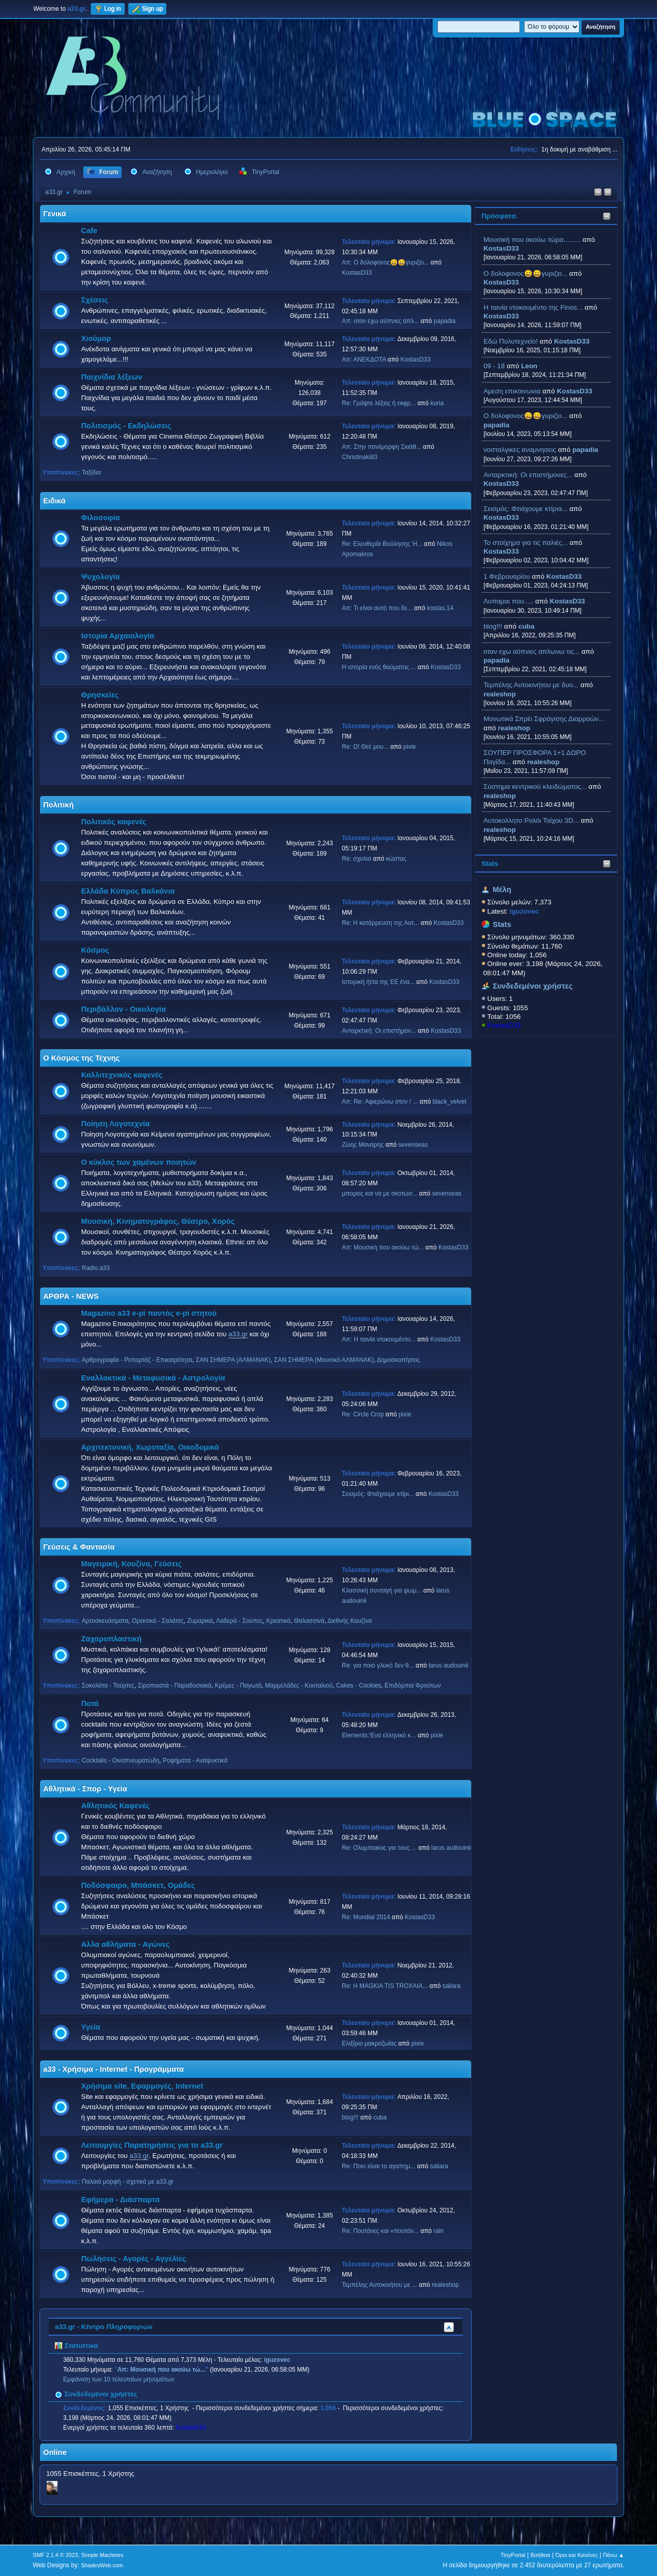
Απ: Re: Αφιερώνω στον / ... (380, 1101)
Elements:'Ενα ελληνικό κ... (379, 1735)
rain (439, 2230)
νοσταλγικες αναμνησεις (520, 449)
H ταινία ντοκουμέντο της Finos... (533, 307)
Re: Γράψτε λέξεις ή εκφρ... (379, 403)
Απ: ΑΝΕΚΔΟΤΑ (364, 359)
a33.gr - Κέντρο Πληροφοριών (103, 2327)
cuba (526, 626)
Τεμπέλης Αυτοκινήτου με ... (379, 2284)
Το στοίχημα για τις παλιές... (526, 542)
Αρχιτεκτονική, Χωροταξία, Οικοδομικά (150, 1447)
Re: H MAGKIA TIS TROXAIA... (385, 1986)
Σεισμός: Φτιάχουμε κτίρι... (378, 1494)
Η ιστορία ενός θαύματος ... (379, 667)
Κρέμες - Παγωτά (238, 1685)
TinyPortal (513, 2555)
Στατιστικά (76, 2346)
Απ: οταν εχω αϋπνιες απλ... (380, 321)
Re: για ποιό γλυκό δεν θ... (378, 1665)
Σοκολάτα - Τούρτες (108, 1685)
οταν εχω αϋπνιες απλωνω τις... (531, 651)
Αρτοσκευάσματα (105, 1620)
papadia (496, 425)
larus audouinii (448, 1665)
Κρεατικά (278, 1620)
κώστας (396, 858)
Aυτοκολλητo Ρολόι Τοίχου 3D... (531, 820)
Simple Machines (102, 2555)
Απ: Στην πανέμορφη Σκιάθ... (381, 446)
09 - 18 (494, 366)
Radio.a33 (96, 1268)
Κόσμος (95, 950)
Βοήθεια (540, 2555)
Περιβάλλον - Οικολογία (123, 1009)
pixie (409, 746)
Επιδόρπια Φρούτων (412, 1685)
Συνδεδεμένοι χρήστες (533, 986)
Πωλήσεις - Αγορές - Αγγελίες (133, 2259)
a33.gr (238, 1334)
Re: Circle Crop (363, 1414)
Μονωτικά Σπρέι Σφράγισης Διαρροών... (544, 719)
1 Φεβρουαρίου (507, 576)
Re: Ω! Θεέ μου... (365, 746)
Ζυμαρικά (200, 1620)
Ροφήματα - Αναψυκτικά (195, 1760)
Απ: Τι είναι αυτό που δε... (377, 608)
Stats (489, 863)
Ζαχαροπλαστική (111, 1639)
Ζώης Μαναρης (363, 1144)
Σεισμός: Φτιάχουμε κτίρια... (526, 509)
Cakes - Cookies (358, 1685)
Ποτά (90, 1703)
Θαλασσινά (309, 1620)
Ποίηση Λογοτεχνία (115, 1124)
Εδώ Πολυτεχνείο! (511, 341)
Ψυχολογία (100, 577)
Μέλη (502, 889)
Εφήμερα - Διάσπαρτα (120, 2199)
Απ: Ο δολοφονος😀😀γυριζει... (385, 262)
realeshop (500, 694)
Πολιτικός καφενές (113, 822)
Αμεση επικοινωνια (512, 391)
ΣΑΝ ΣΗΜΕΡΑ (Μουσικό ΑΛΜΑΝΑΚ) (324, 1359)
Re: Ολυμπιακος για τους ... (379, 1847)
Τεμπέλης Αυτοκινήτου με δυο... (531, 685)
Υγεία (90, 2027)
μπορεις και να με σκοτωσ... (379, 1193)
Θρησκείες (100, 695)
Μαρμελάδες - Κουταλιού (299, 1685)
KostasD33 (501, 248)
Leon (529, 366)
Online (55, 2452)
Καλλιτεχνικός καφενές (122, 1075)
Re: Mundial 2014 (366, 1917)
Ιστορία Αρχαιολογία (117, 636)
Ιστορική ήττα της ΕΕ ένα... (378, 982)
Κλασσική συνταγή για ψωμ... (381, 1590)
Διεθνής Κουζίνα (349, 1620)
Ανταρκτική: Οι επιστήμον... (379, 1030)
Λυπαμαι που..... (508, 601)
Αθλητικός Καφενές (115, 1806)
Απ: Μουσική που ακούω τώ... (382, 1247)
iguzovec (277, 2359)
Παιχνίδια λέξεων (111, 377)
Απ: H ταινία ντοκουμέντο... (379, 1339)
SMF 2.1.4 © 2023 (55, 2555)
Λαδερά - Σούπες (239, 1620)
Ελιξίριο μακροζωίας (369, 2043)
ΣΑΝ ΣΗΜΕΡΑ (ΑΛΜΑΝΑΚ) (233, 1359)
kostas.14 (440, 608)
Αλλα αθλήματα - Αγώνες (125, 1944)
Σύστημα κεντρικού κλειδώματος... (535, 786)
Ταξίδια (91, 472)
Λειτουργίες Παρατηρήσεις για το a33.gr (152, 2145)
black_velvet (450, 1101)
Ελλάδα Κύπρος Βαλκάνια (128, 891)
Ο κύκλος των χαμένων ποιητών (138, 1162)
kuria (436, 403)
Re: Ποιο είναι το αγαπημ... (378, 2166)
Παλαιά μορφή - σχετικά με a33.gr (127, 2181)
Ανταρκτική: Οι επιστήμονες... (528, 475)
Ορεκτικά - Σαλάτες (158, 1620)
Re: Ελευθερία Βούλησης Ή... (382, 543)
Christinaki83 (359, 457)
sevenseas (413, 1144)
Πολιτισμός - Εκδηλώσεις (126, 426)
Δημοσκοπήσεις (398, 1359)
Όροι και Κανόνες (576, 2555)
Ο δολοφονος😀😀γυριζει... (525, 273)
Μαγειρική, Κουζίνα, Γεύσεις (131, 1564)
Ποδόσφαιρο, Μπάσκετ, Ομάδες (138, 1885)
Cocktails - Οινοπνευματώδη (120, 1760)
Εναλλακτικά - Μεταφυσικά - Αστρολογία (153, 1378)
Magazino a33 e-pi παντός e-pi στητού (149, 1313)
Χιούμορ (96, 338)
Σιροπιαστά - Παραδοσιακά (174, 1685)
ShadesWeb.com (102, 2565)
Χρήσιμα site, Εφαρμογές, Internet (142, 2086)
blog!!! (493, 626)
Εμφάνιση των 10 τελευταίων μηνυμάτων (118, 2379)
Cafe (89, 230)
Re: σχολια (356, 858)
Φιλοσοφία (100, 518)
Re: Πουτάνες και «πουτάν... (380, 2230)
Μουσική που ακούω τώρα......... (532, 239)
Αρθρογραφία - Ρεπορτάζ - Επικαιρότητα (137, 1359)
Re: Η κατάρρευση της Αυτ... (380, 922)
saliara (451, 1986)
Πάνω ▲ (614, 2555)
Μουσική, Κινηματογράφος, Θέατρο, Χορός (158, 1221)
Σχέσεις (94, 300)
